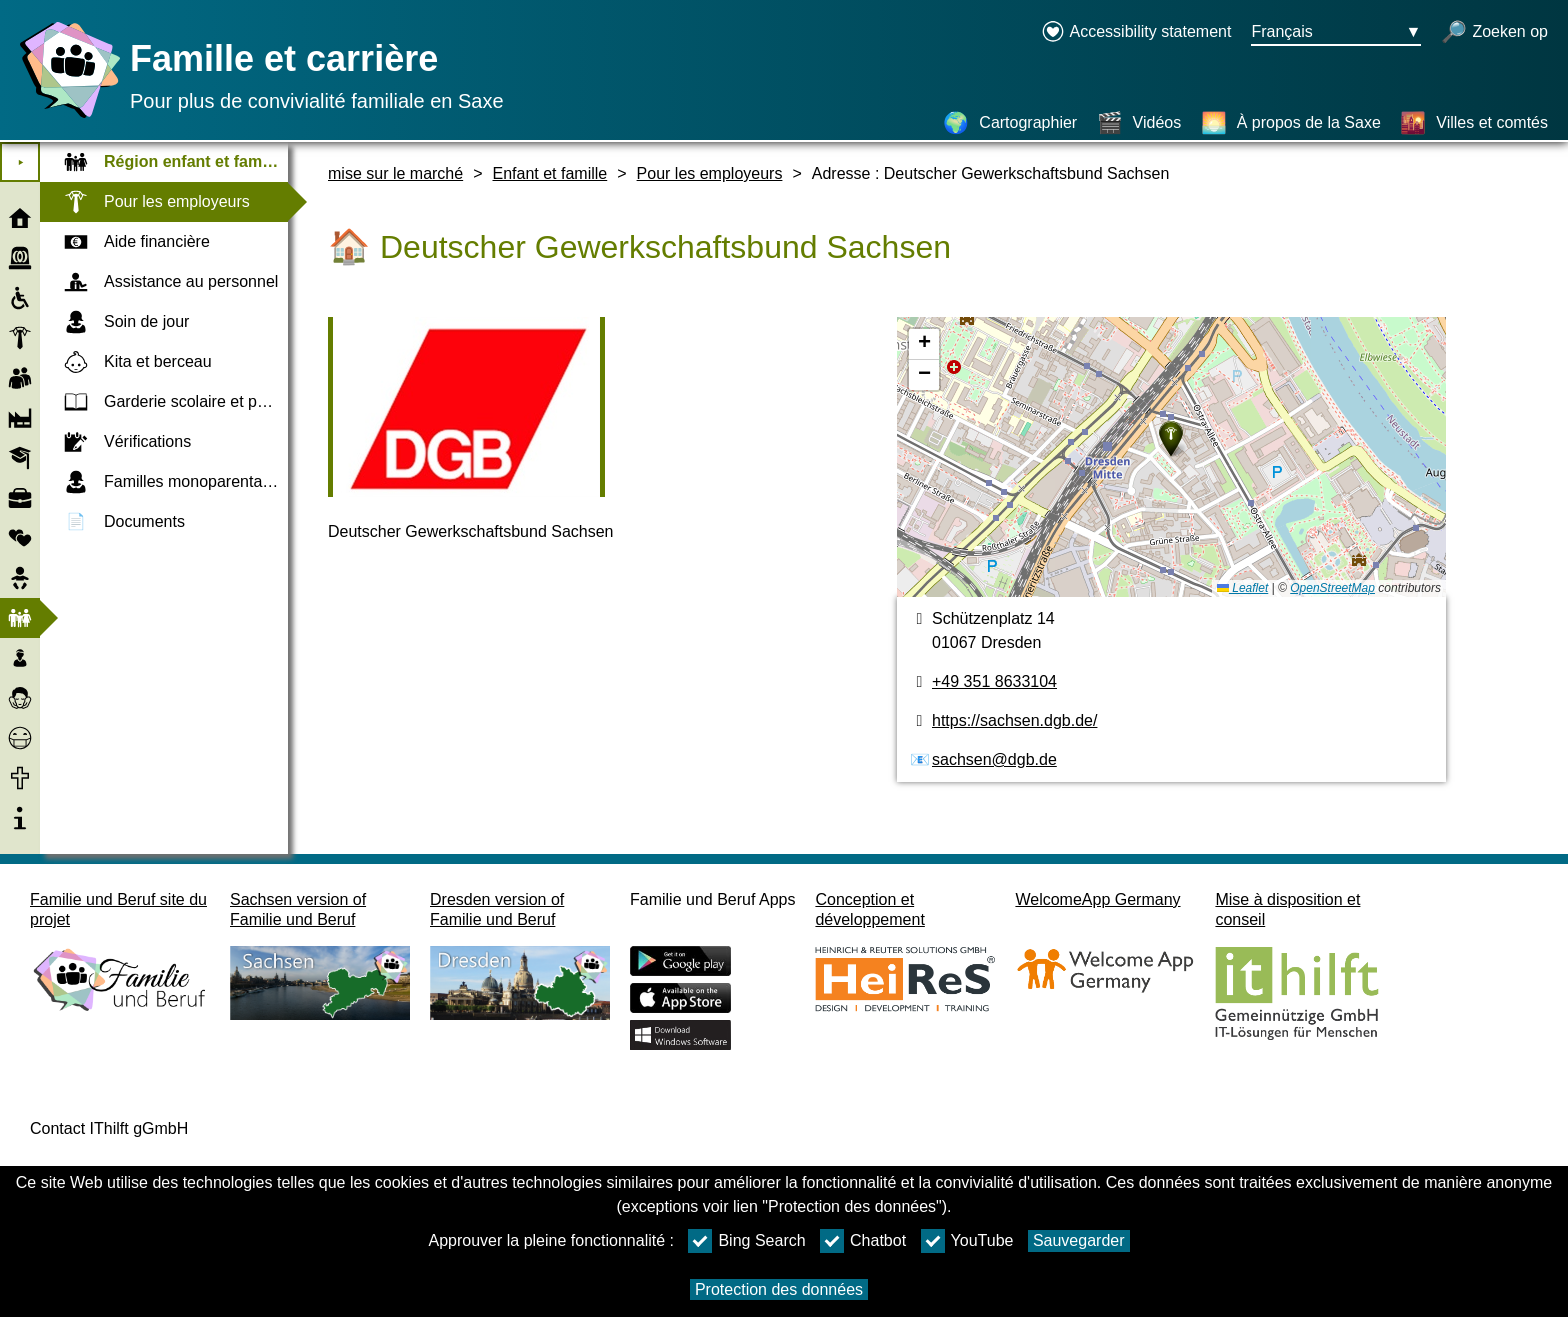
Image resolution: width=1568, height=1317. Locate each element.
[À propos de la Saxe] (1291, 123)
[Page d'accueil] (65, 117)
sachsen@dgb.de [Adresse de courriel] (994, 759)
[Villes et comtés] (1474, 123)
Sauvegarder (1079, 1240)
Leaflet (1242, 588)
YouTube (967, 1241)
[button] (1171, 439)
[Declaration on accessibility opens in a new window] (1136, 33)
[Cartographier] (1010, 123)
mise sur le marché (395, 173)
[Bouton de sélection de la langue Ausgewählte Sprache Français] (1336, 33)
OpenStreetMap (1332, 588)
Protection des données (779, 1289)
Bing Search (746, 1241)
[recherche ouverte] (1494, 33)
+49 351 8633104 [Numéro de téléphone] (994, 681)
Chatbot (863, 1241)
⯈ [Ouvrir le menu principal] (20, 162)
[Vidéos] (1139, 123)
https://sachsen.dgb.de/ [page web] (1014, 720)
